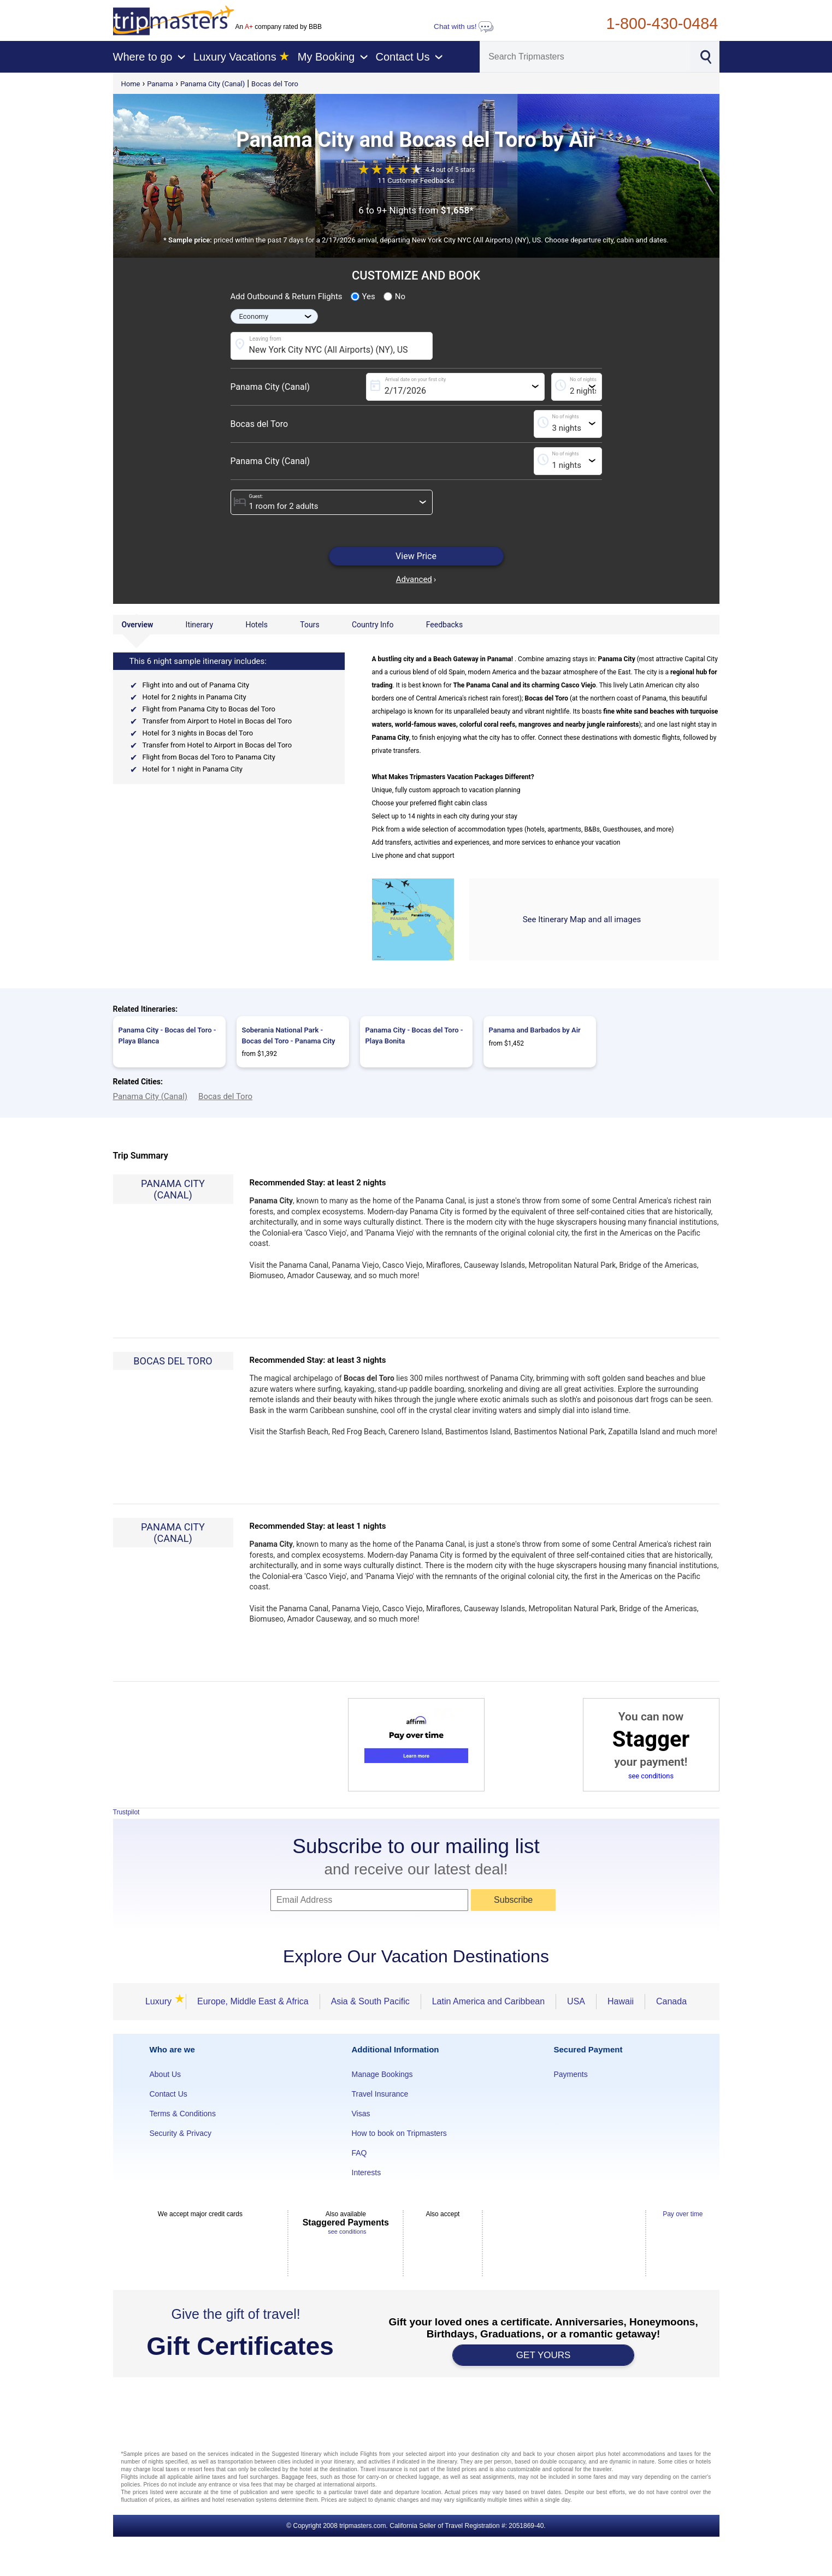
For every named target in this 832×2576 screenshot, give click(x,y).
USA (576, 2001)
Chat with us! (464, 26)
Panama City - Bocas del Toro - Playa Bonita (414, 1035)
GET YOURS (543, 2355)
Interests (366, 2172)
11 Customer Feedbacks (415, 180)
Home (130, 84)
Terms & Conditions (183, 2113)
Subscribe (513, 1899)
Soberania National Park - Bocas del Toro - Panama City (288, 1035)
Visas (361, 2113)
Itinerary (200, 624)
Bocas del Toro (274, 84)
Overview (138, 624)
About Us (165, 2074)
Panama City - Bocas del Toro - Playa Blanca (167, 1035)
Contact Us (168, 2094)
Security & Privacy (181, 2133)
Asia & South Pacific (370, 2001)
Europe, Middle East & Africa (253, 2001)
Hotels (256, 624)
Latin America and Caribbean (488, 2001)
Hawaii (620, 2001)
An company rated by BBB (278, 27)
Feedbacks (444, 624)
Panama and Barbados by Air (535, 1030)
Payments (571, 2074)
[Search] (585, 56)
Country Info (372, 624)
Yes (363, 296)
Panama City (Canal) (212, 84)
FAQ (359, 2152)
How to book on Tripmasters (399, 2133)
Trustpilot (126, 1812)
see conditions (651, 1776)
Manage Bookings (382, 2074)
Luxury (160, 2001)
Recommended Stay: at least (318, 1183)
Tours (309, 624)
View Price (416, 556)
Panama (160, 84)
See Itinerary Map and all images (582, 919)
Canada (671, 2001)
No (394, 296)
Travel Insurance (380, 2094)
